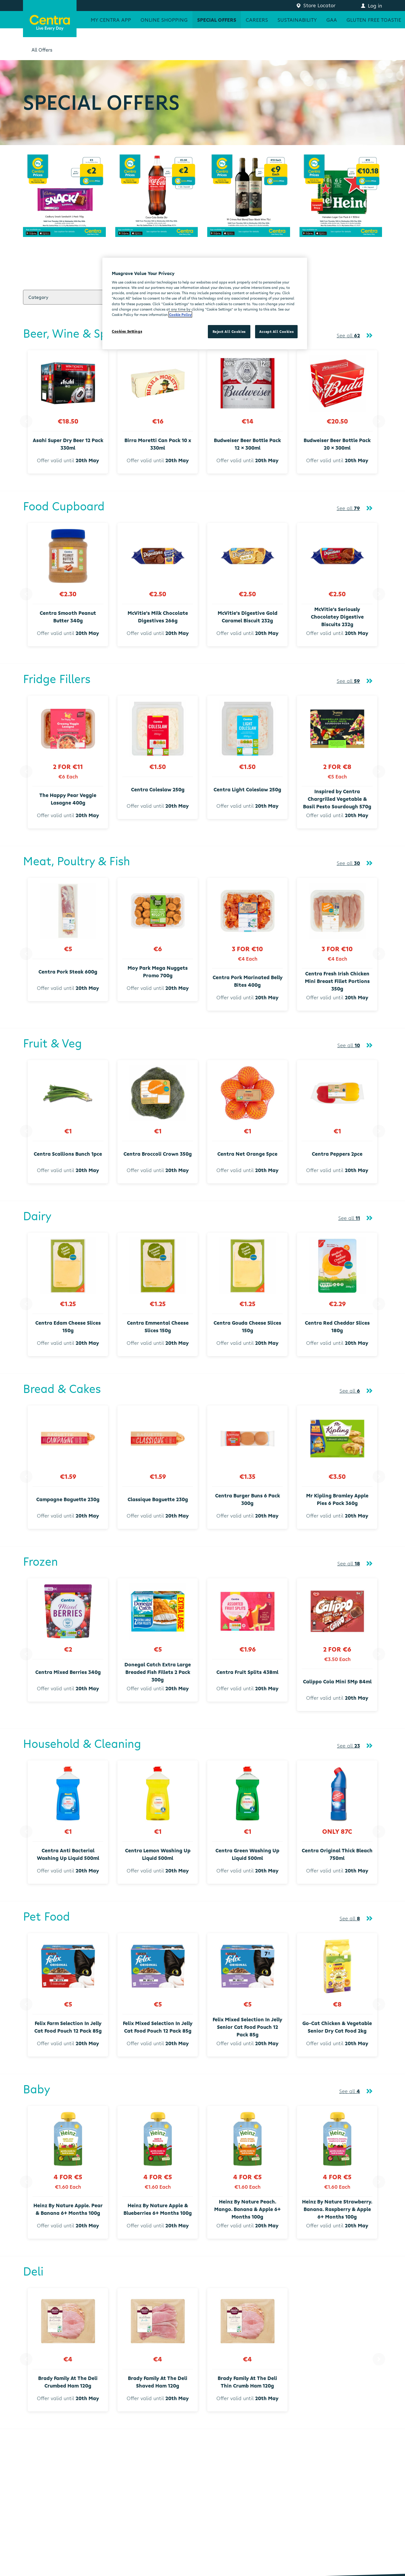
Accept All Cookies (276, 331)
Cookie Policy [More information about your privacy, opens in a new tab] (180, 314)
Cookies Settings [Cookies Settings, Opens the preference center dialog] (127, 331)
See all (348, 335)
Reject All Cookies (229, 331)
